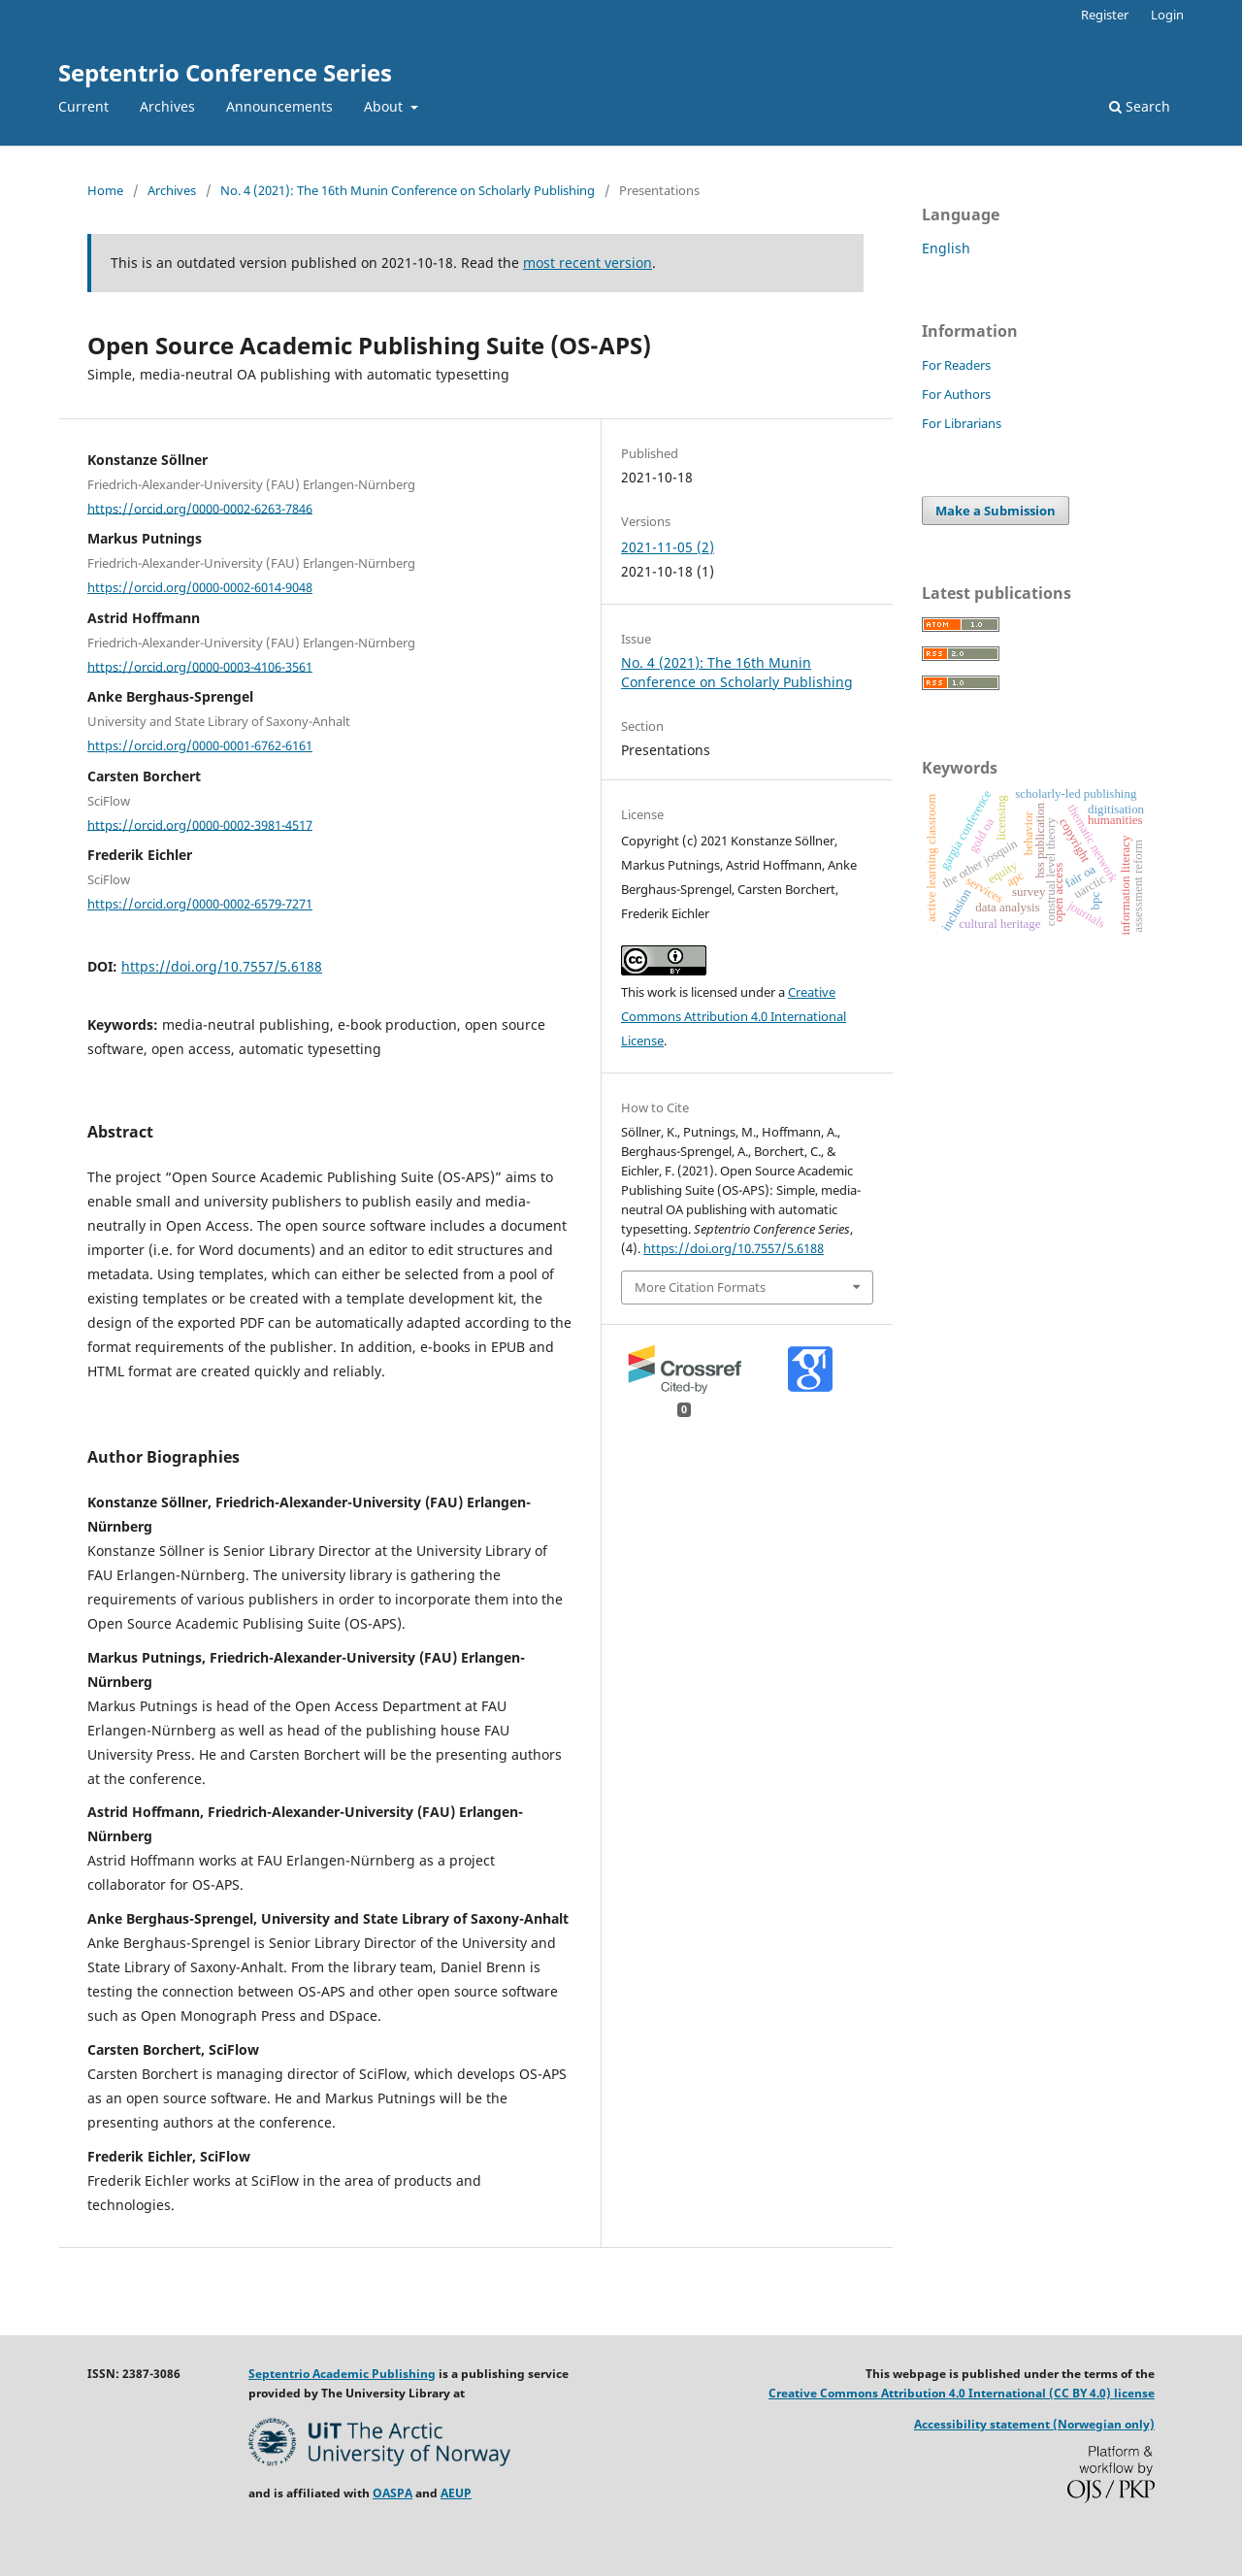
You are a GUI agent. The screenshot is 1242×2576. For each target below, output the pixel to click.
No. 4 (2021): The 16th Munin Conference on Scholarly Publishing (407, 190)
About (385, 106)
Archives (167, 106)
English (946, 248)
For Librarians (961, 423)
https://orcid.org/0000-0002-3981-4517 (199, 824)
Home (105, 190)
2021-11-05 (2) (667, 547)
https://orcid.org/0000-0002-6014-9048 (199, 587)
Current (83, 106)
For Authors (956, 394)
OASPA (392, 2493)
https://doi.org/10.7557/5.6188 (221, 966)
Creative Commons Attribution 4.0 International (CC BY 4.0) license (961, 2393)
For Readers (956, 365)
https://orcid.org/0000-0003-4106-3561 (199, 666)
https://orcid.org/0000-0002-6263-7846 (199, 507)
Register (1104, 14)
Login (1167, 14)
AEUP (456, 2493)
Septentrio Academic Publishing (342, 2373)
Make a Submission (995, 510)
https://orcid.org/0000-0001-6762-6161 (199, 745)
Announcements (279, 106)
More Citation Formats (700, 1287)
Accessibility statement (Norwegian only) (1034, 2424)
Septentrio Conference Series (225, 72)
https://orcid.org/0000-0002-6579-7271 (199, 903)
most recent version (587, 262)
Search (1139, 106)
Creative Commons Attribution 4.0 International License (733, 1016)
